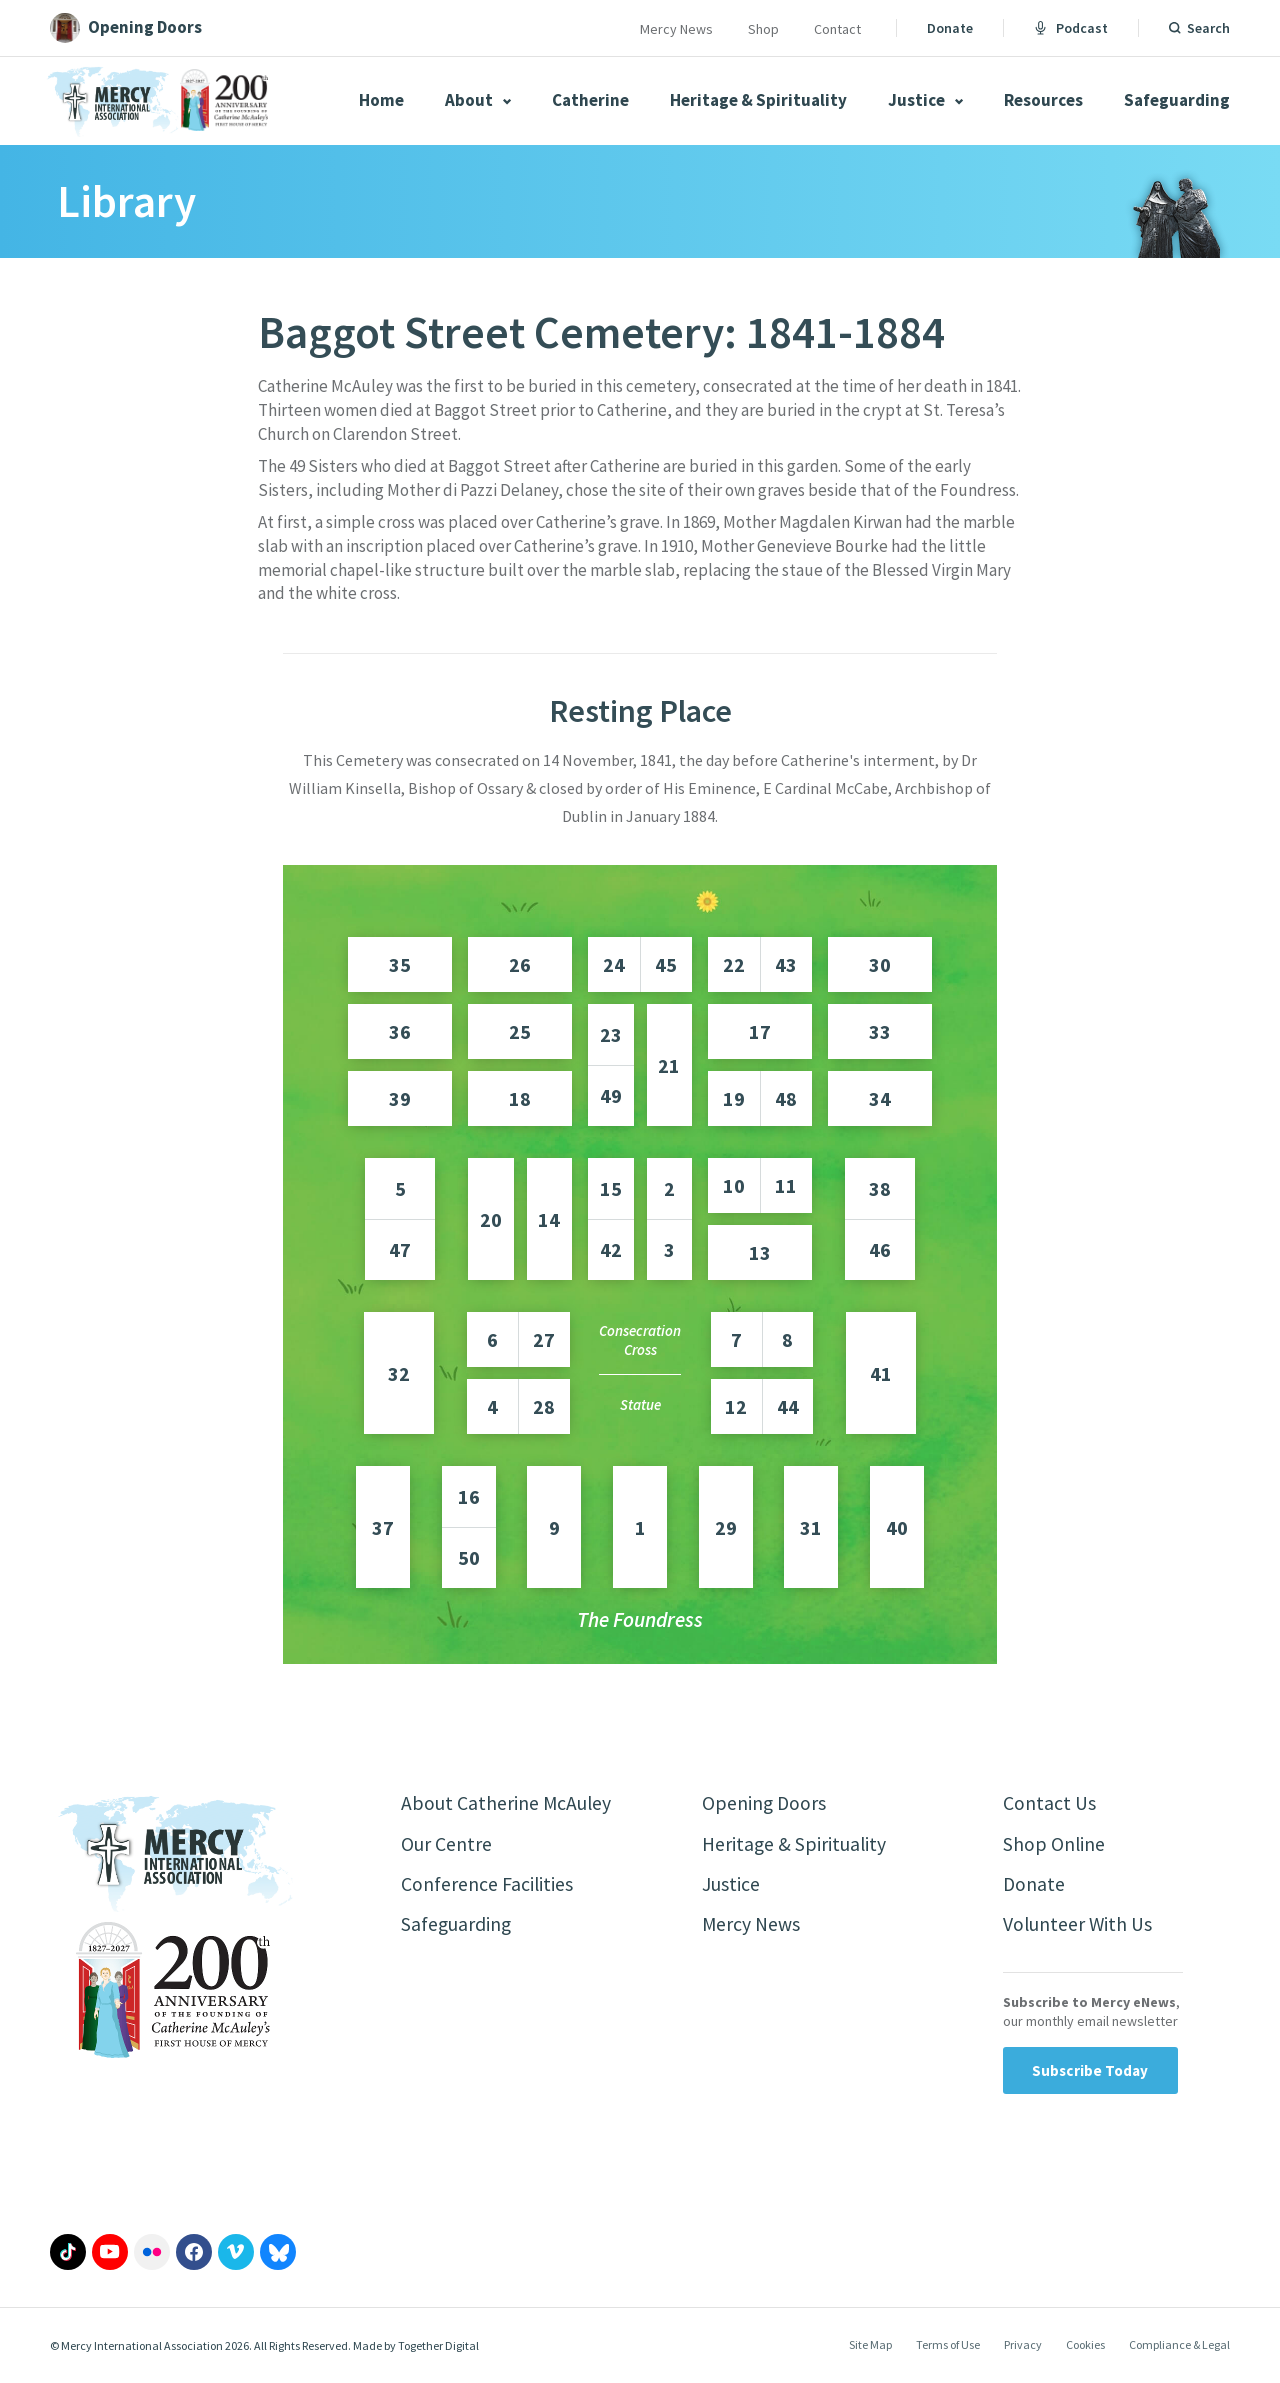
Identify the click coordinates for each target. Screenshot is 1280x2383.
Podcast (1071, 28)
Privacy (1023, 2346)
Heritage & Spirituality (758, 100)
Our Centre (446, 1844)
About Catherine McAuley (507, 1803)
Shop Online (1054, 1844)
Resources (1043, 100)
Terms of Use (948, 2346)
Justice (925, 100)
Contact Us (1049, 1803)
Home (381, 100)
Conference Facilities (487, 1885)
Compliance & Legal (1179, 2346)
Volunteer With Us (1078, 1926)
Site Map (870, 2346)
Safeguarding (1177, 100)
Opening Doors (765, 1803)
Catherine (590, 100)
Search (1208, 28)
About (478, 100)
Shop (763, 29)
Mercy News (676, 29)
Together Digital (438, 2347)
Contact (837, 29)
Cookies (1085, 2346)
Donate (950, 28)
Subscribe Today (1090, 2072)
